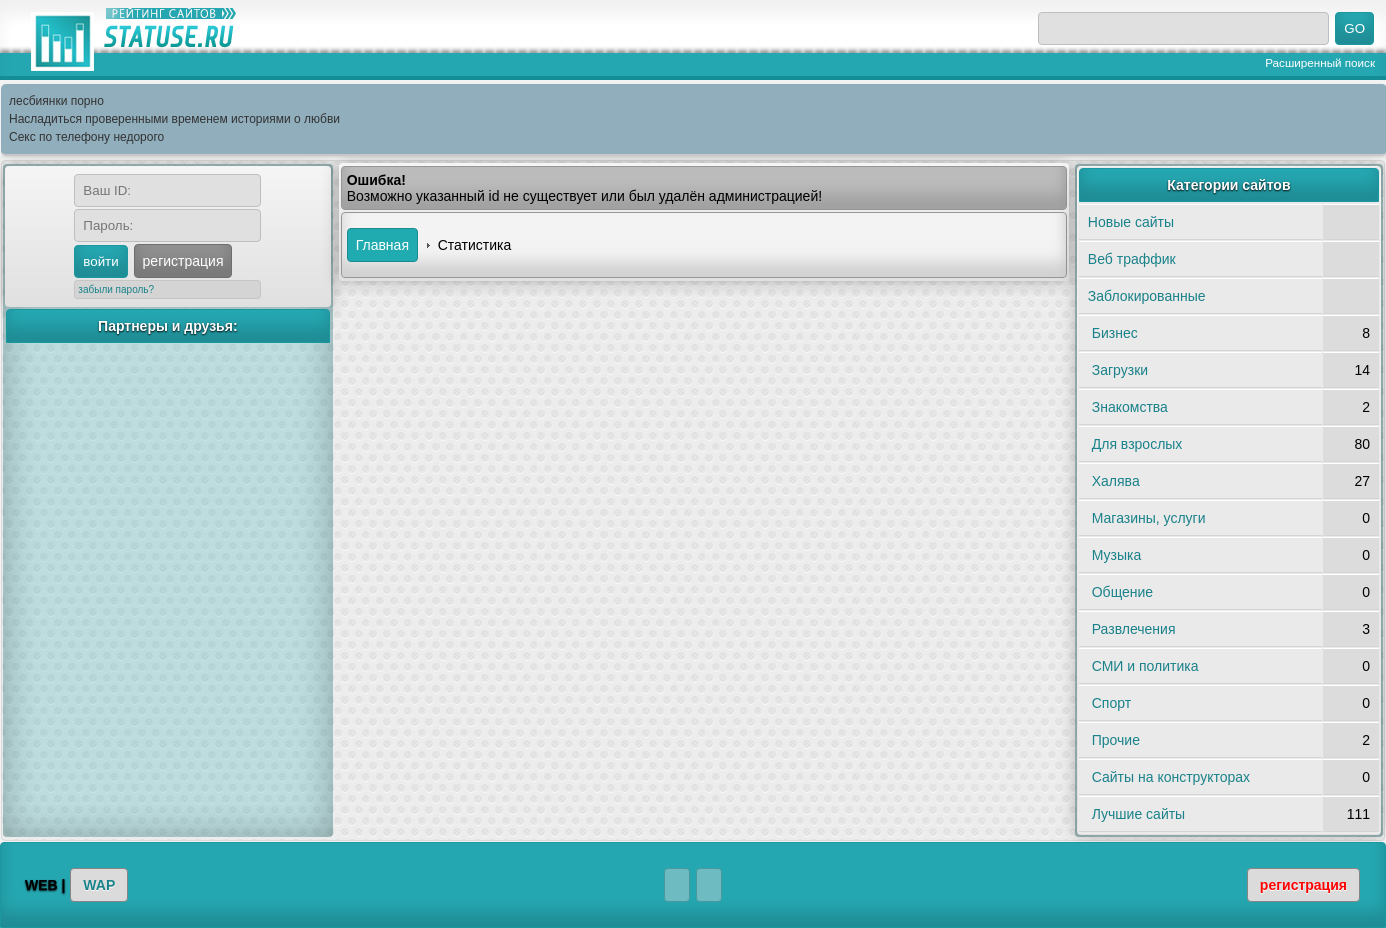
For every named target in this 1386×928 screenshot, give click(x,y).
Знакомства (1130, 407)
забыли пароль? (116, 289)
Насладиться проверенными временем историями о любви (174, 119)
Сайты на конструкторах (1171, 777)
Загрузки (1120, 370)
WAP (99, 885)
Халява (1116, 481)
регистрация (183, 261)
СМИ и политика (1145, 666)
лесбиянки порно (56, 101)
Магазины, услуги (1149, 518)
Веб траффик (1132, 259)
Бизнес (1115, 333)
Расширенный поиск (1320, 62)
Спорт (1111, 703)
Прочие (1116, 740)
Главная (382, 245)
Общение (1122, 592)
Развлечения (1134, 629)
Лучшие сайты (1138, 814)
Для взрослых (1137, 444)
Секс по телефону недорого (86, 137)
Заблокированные (1147, 296)
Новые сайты (1131, 222)
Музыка (1117, 555)
